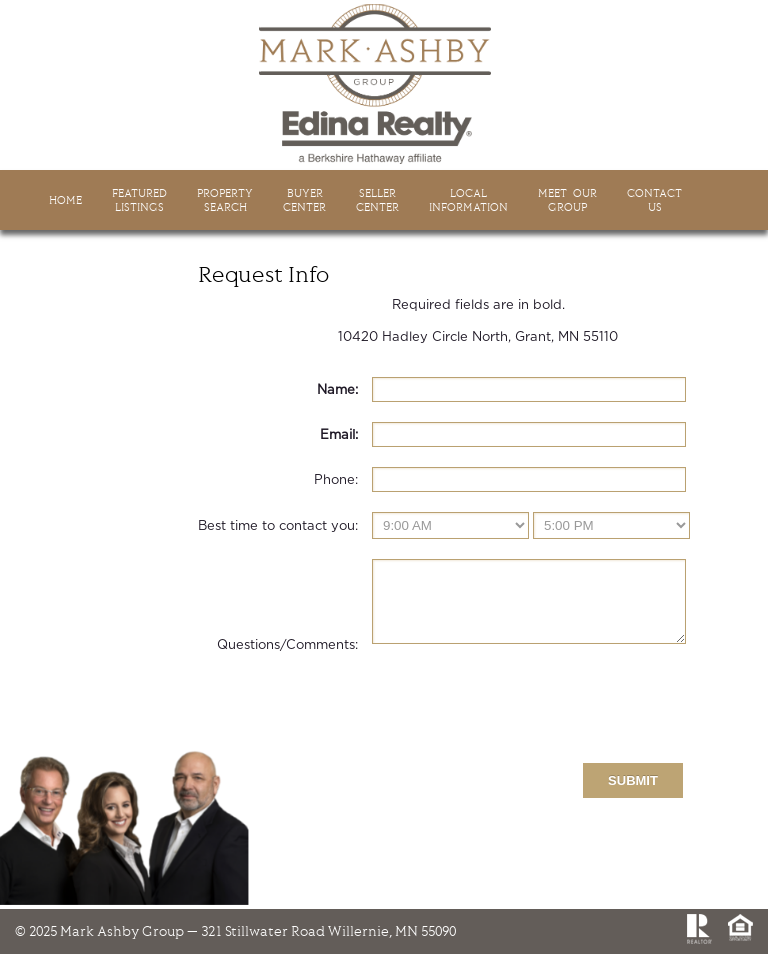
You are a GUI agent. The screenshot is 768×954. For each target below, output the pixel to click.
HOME (65, 200)
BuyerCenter (304, 200)
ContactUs (654, 200)
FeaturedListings (139, 200)
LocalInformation (468, 200)
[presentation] (524, 718)
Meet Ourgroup (567, 200)
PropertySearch (225, 200)
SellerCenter (377, 200)
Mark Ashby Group (384, 84)
